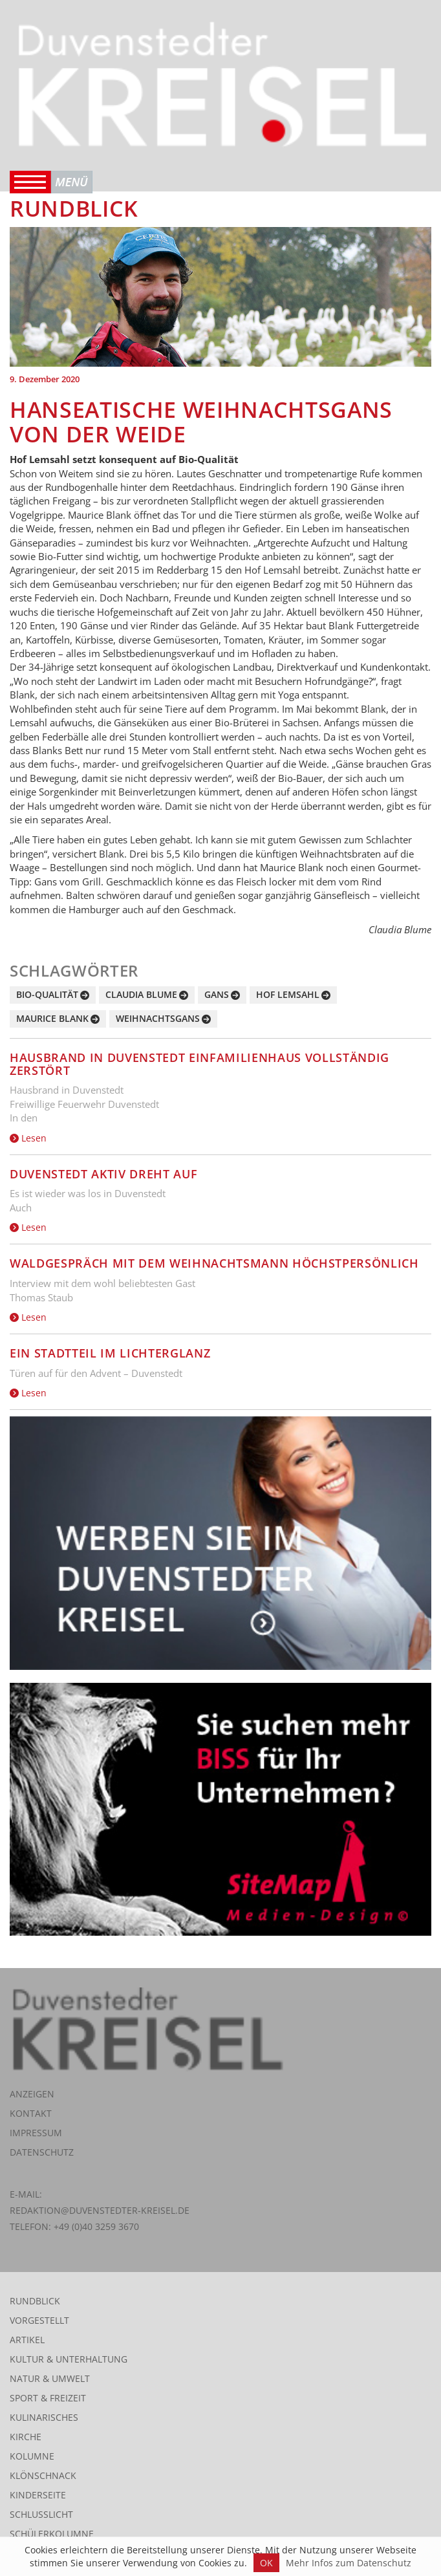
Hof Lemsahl (287, 994)
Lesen (28, 1138)
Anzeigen (32, 2094)
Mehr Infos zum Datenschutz (348, 2563)
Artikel (27, 2339)
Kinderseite (38, 2495)
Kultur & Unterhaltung (68, 2359)
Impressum (36, 2133)
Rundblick (35, 2301)
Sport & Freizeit (48, 2398)
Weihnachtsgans (158, 1018)
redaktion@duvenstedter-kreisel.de (99, 2210)
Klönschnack (43, 2475)
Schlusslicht (41, 2514)
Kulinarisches (44, 2417)
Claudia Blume (141, 994)
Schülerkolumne (52, 2533)
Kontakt (31, 2113)
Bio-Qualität (47, 994)
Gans (216, 994)
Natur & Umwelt (50, 2378)
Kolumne (32, 2456)
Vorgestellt (39, 2320)
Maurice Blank (52, 1018)
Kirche (25, 2436)
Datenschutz (42, 2152)
